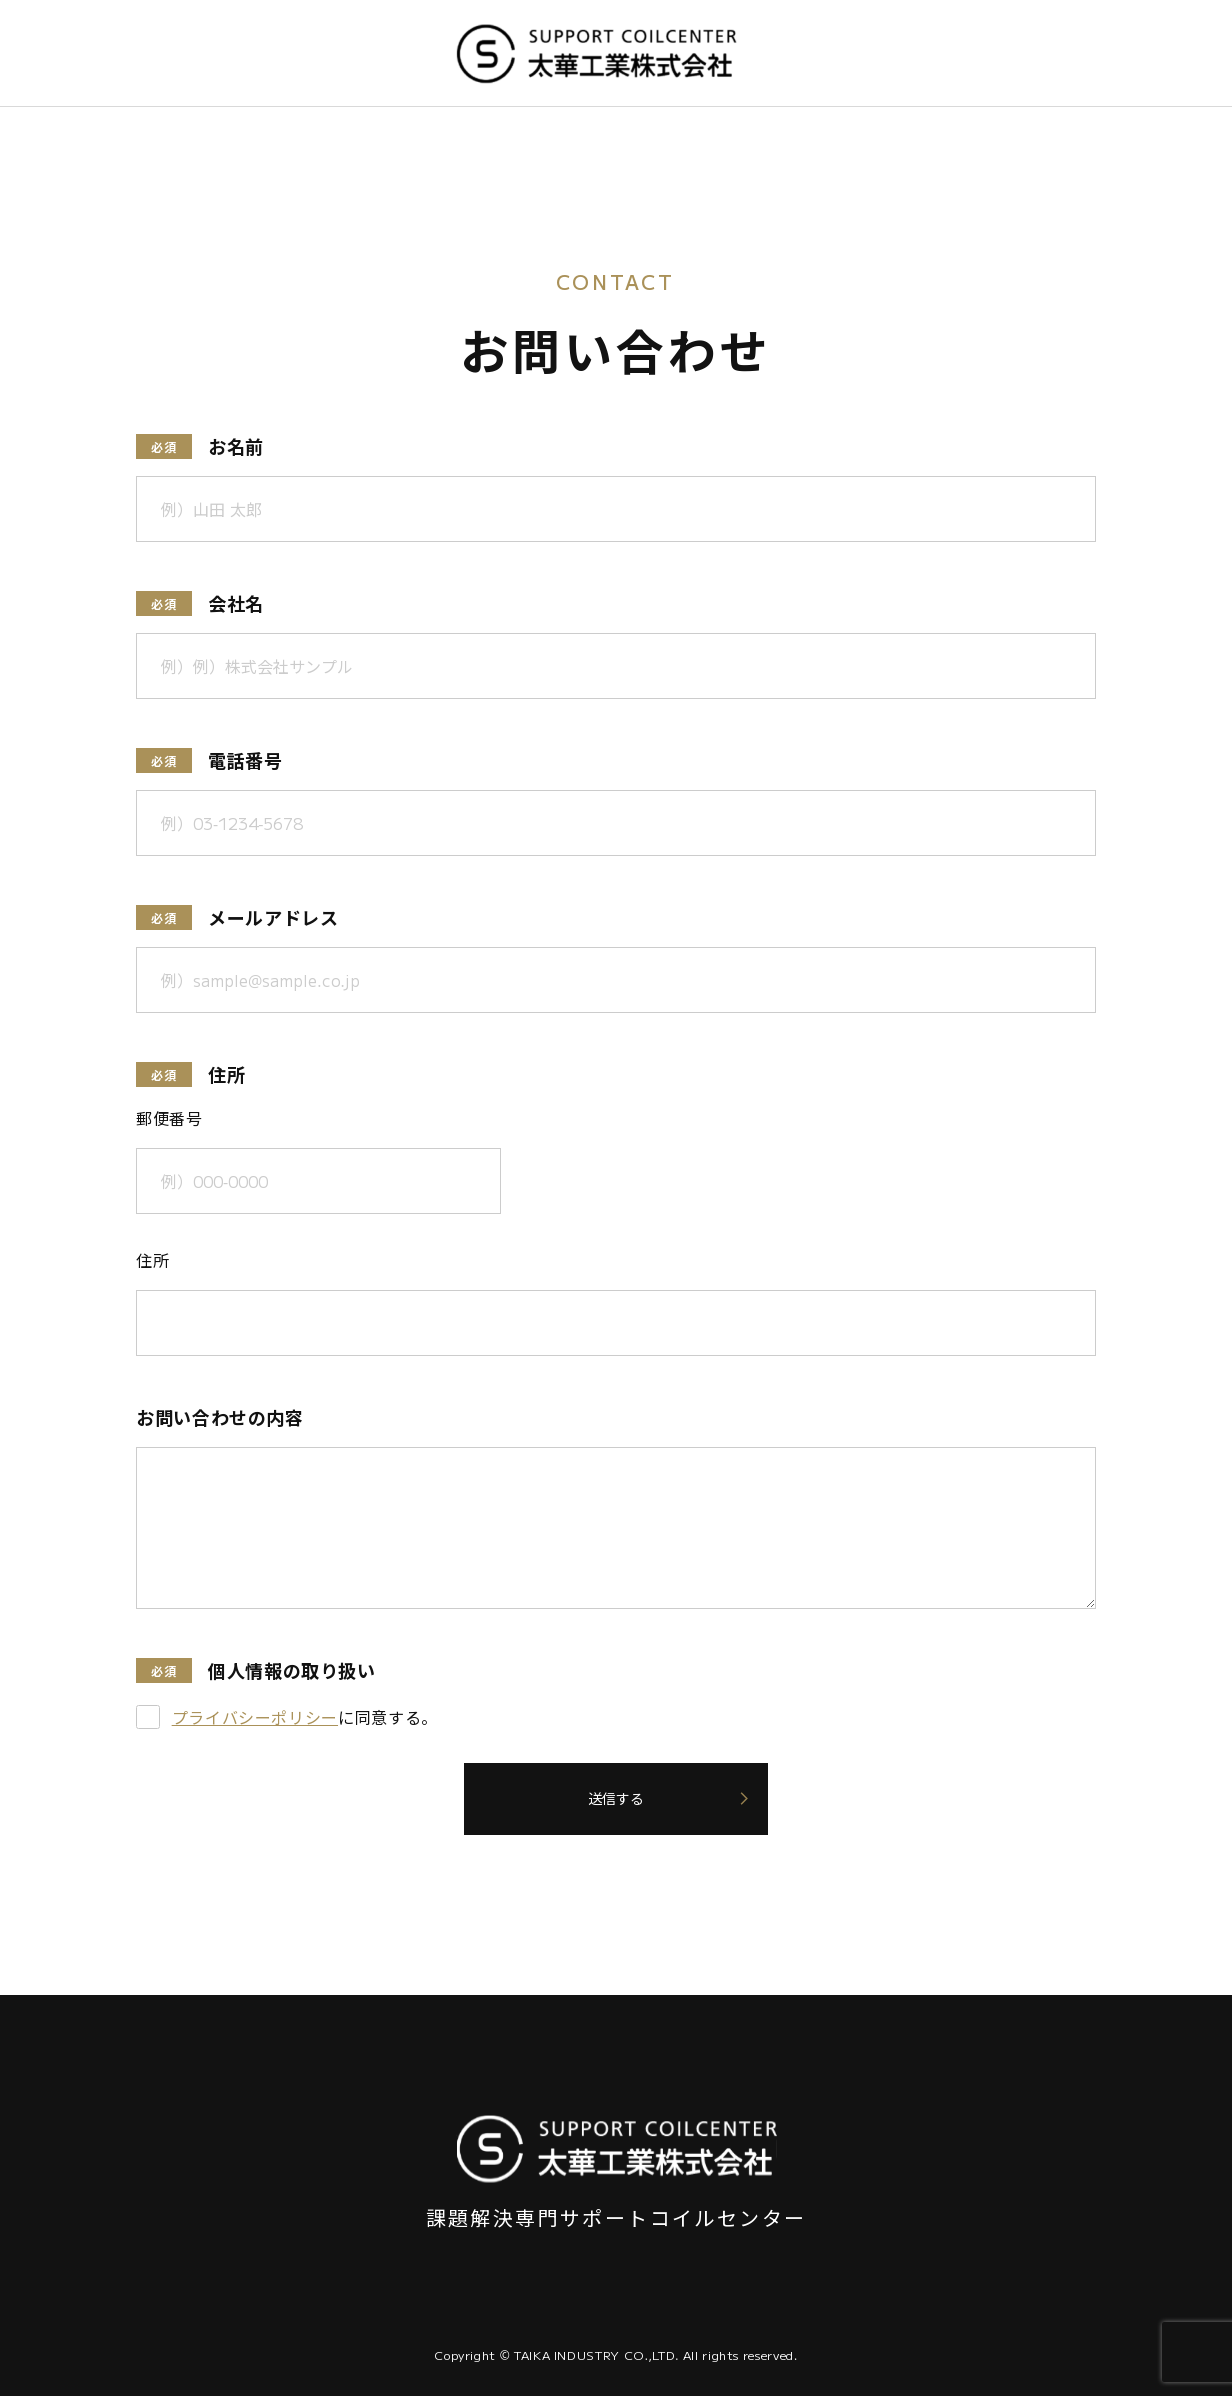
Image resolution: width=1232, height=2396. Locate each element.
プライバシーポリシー (255, 1717)
